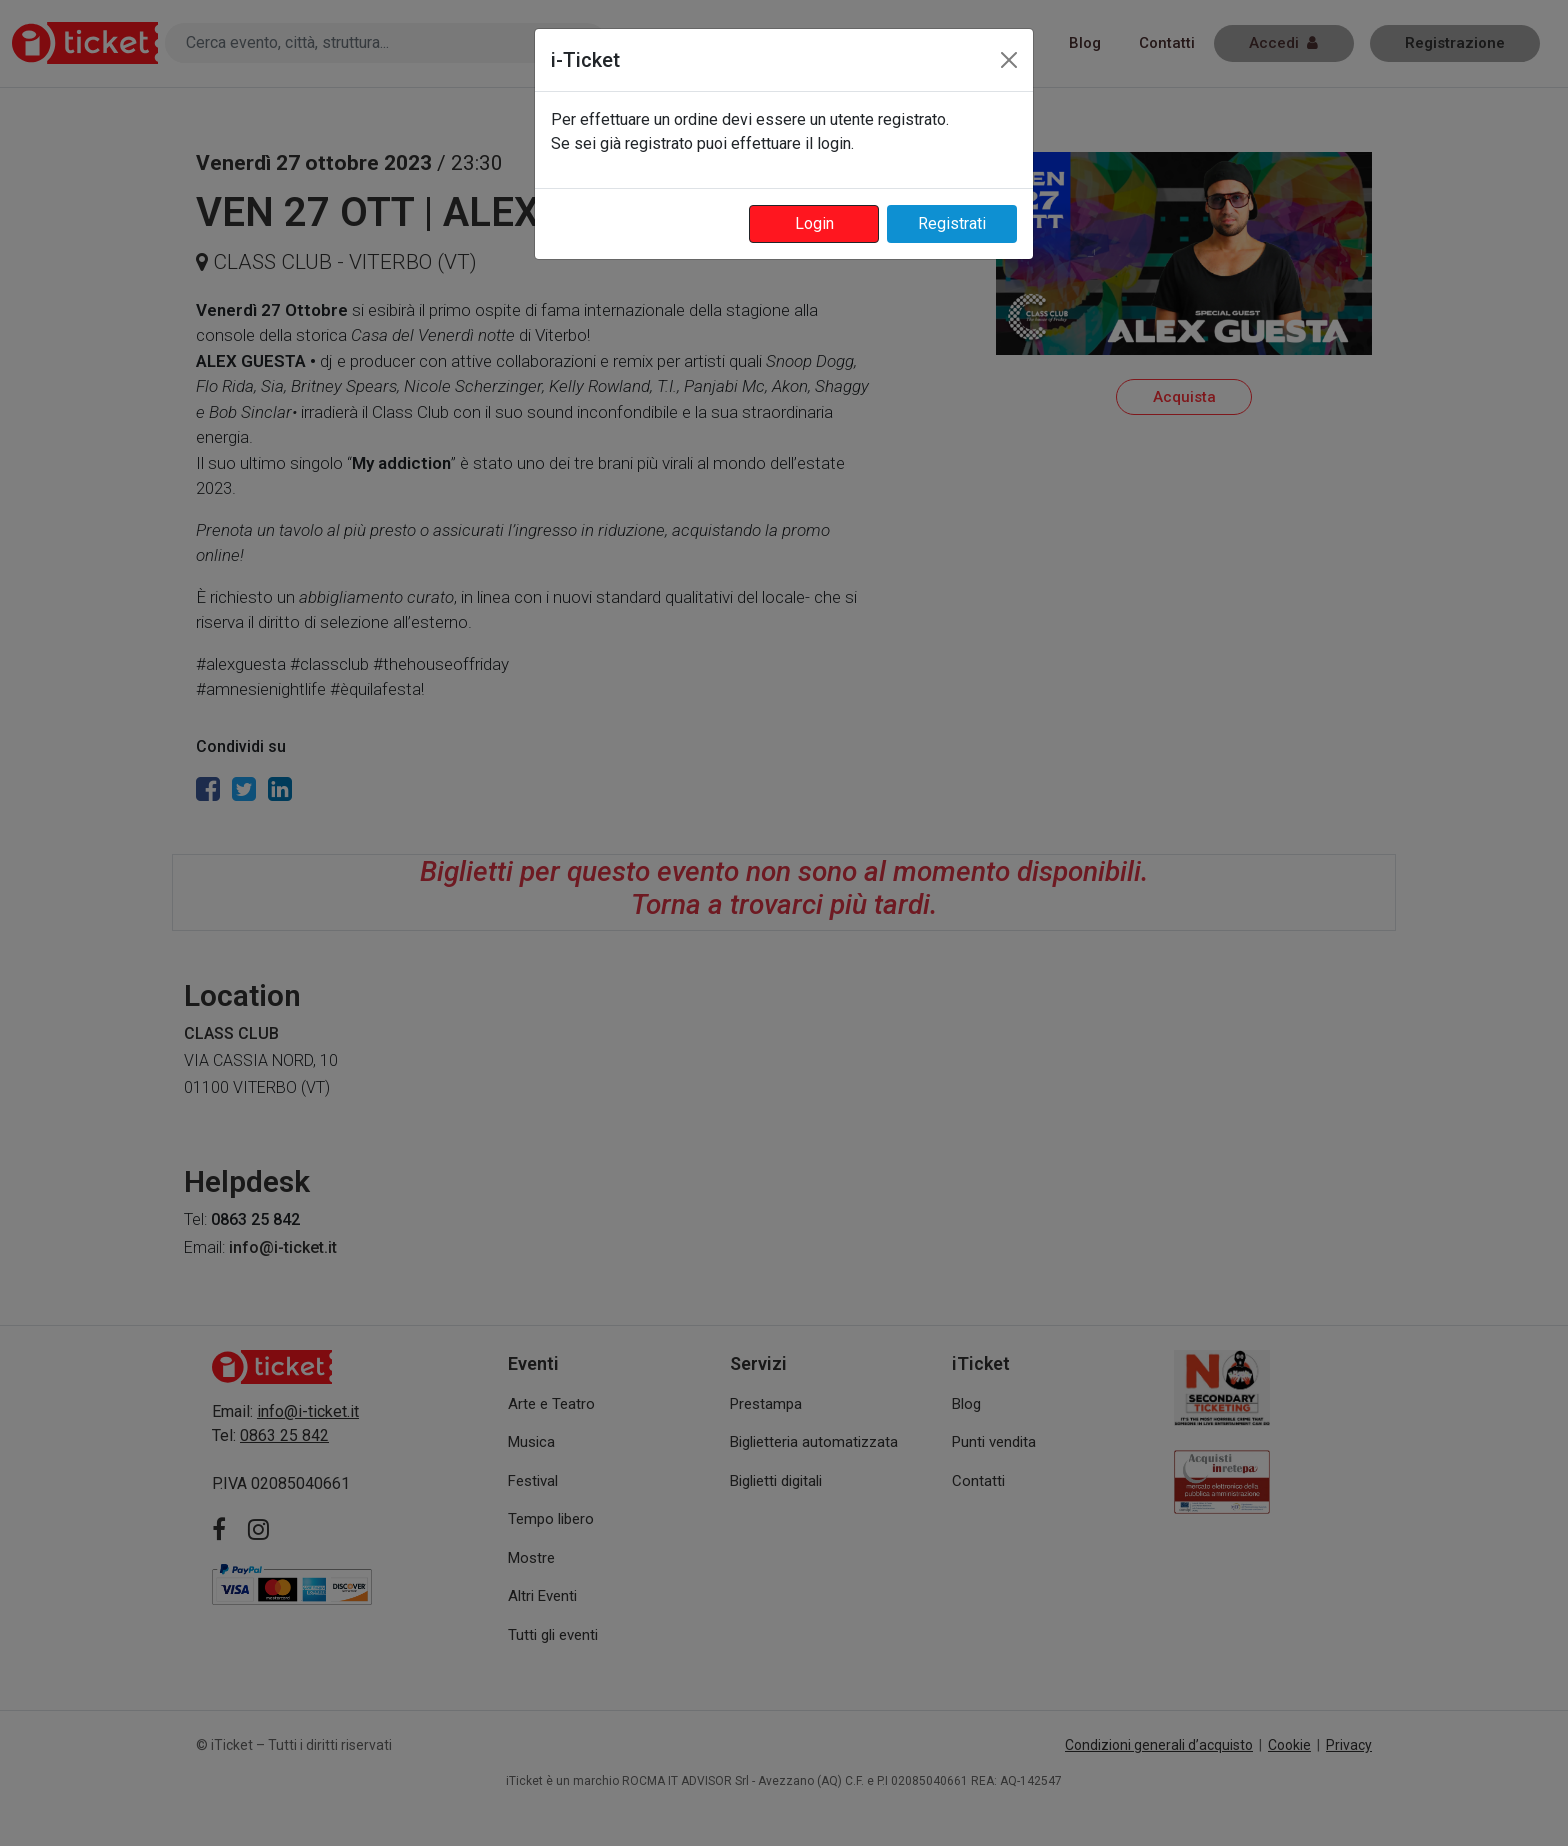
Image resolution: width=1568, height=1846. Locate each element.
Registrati (952, 223)
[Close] (1009, 60)
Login (814, 223)
